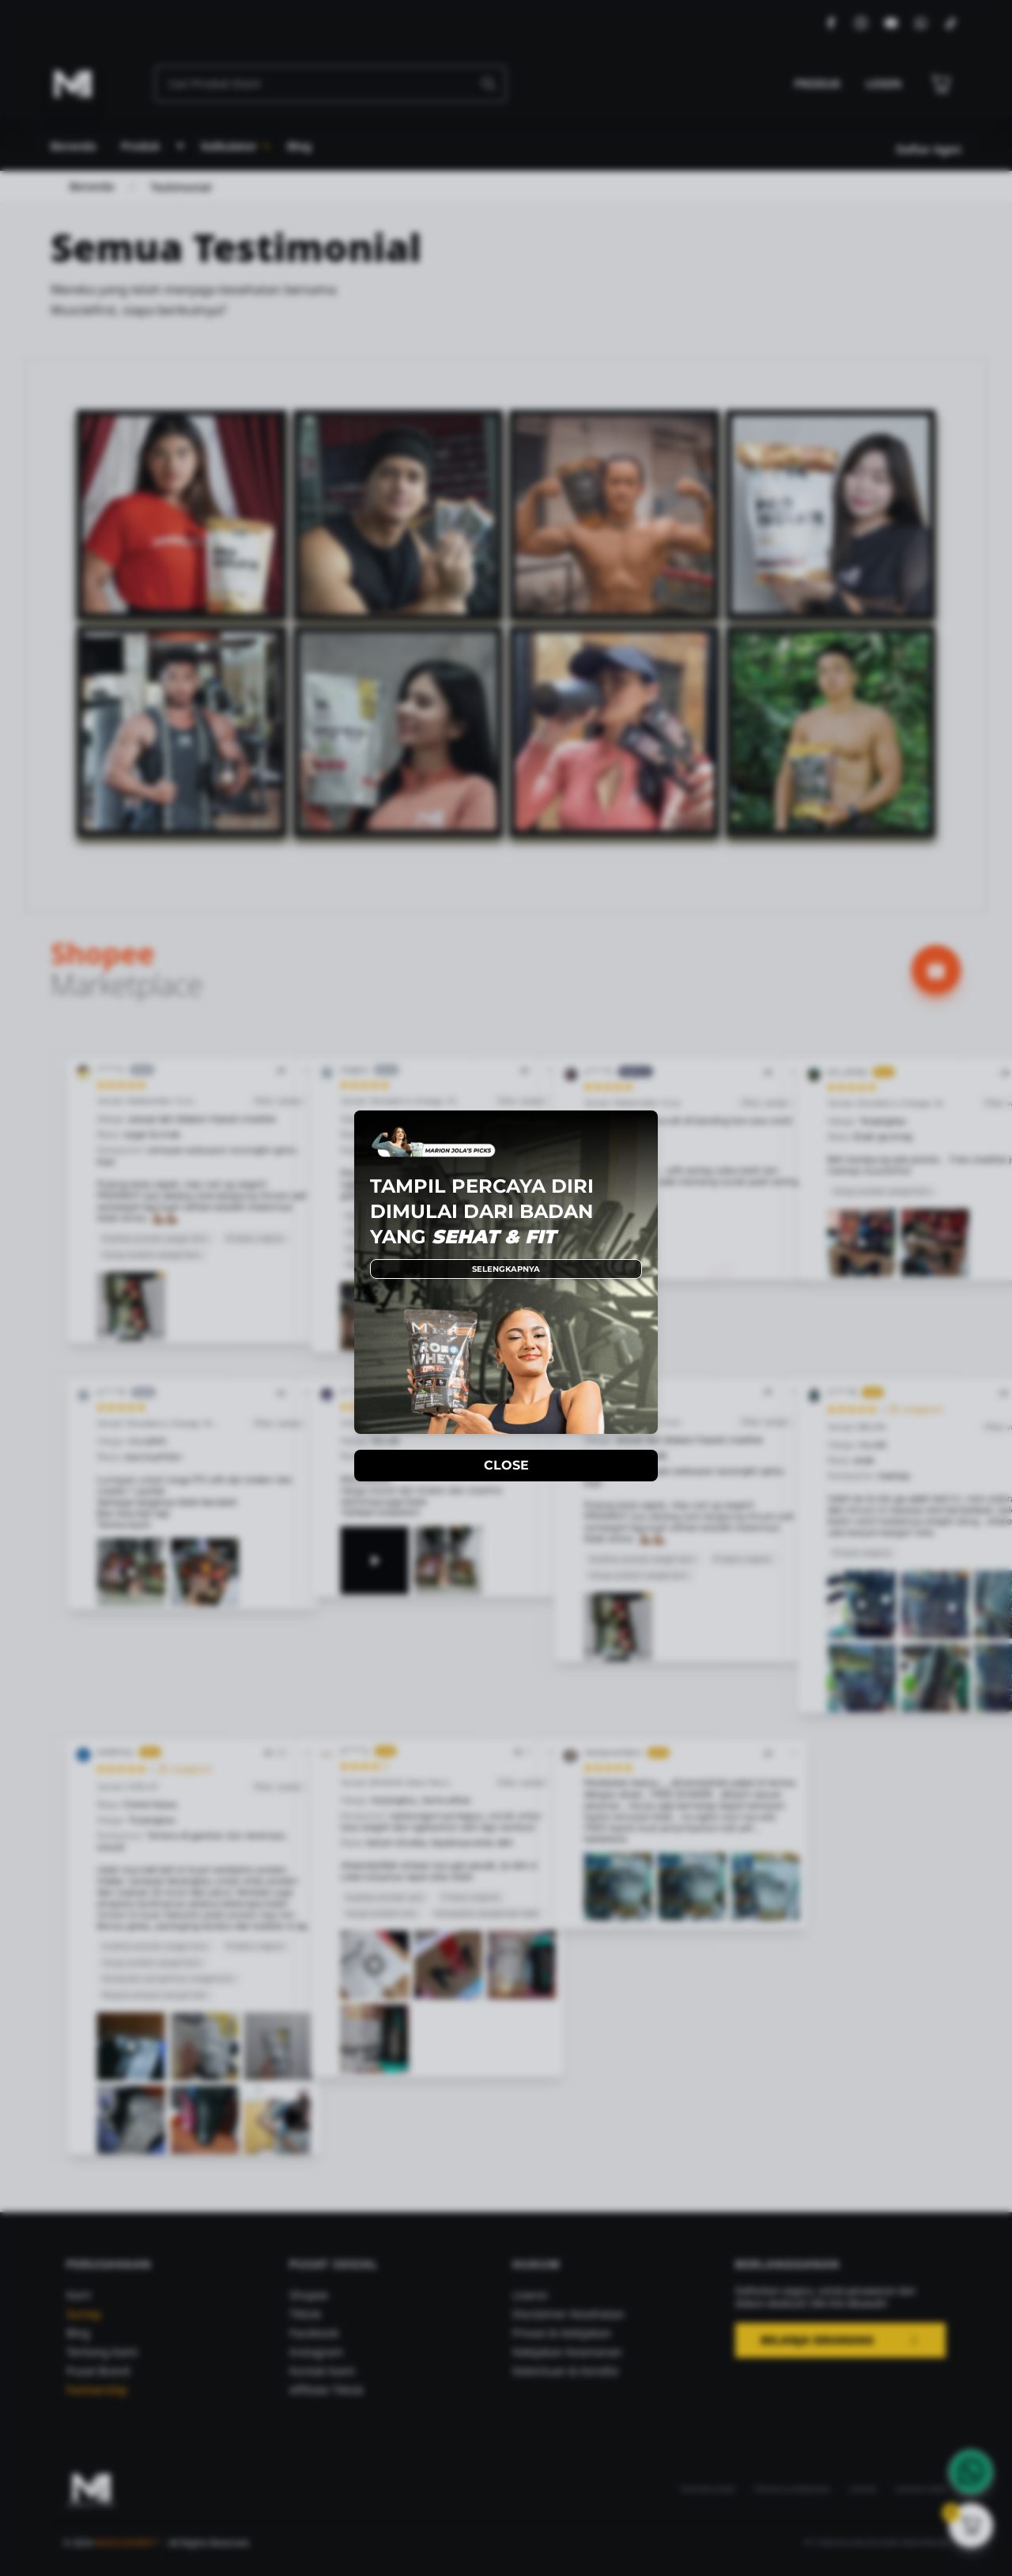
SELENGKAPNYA (506, 1269)
